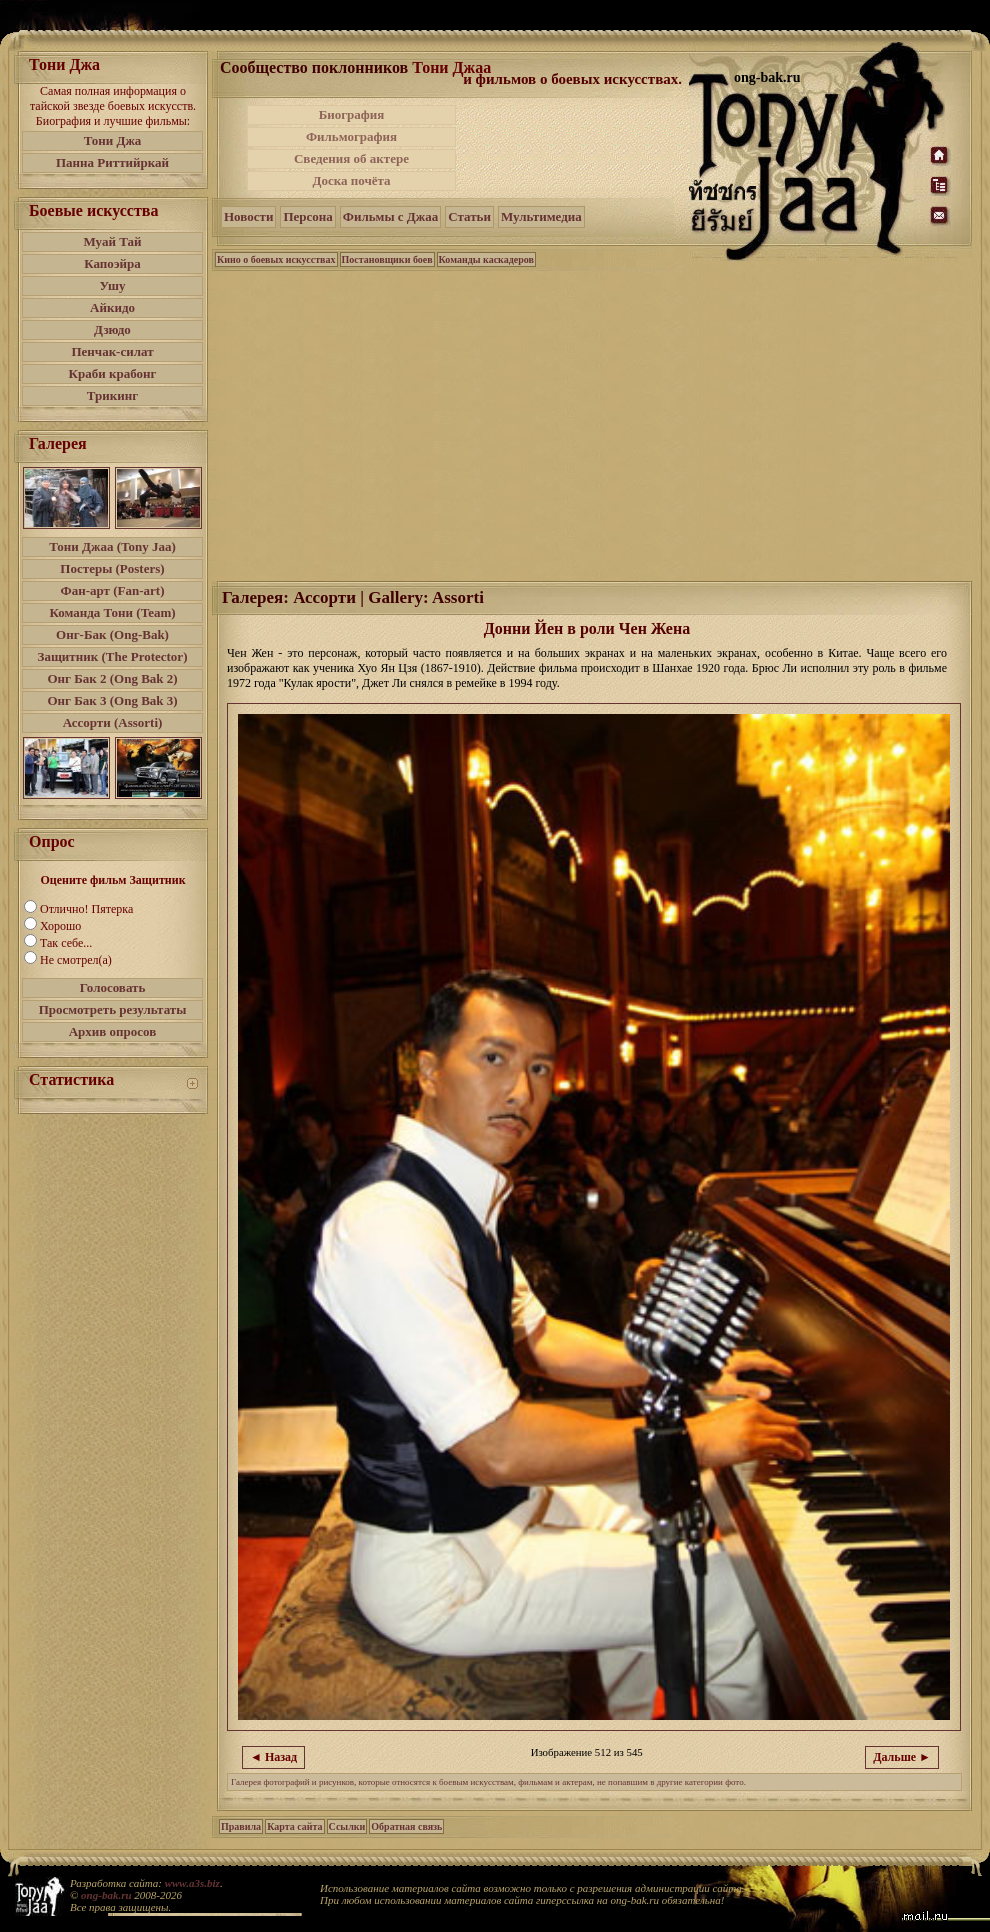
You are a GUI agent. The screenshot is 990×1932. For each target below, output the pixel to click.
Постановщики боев (387, 259)
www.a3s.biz (192, 1883)
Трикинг (112, 395)
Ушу (113, 285)
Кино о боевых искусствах (276, 259)
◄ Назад (273, 1757)
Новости (248, 216)
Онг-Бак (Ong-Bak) (112, 634)
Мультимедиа (541, 216)
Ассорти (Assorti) (113, 722)
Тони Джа (113, 140)
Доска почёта (351, 180)
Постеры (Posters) (112, 568)
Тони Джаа (451, 67)
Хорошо (60, 926)
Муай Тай (112, 241)
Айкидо (112, 307)
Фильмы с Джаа (390, 216)
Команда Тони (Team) (112, 612)
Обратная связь (406, 1826)
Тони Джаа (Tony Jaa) (112, 546)
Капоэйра (112, 263)
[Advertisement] (574, 148)
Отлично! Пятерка (86, 909)
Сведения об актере (351, 158)
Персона (307, 216)
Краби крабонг (113, 373)
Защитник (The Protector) (113, 656)
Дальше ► (902, 1757)
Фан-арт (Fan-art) (113, 590)
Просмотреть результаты (113, 1009)
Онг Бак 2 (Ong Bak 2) (112, 678)
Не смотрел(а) (76, 960)
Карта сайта (294, 1826)
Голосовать (113, 987)
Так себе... (66, 943)
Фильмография (351, 136)
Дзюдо (112, 329)
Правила (241, 1826)
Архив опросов (113, 1031)
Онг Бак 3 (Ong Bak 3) (112, 700)
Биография (352, 114)
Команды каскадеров (486, 259)
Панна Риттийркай (112, 162)
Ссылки (347, 1826)
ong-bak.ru (106, 1895)
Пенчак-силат (112, 351)
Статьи (469, 216)
